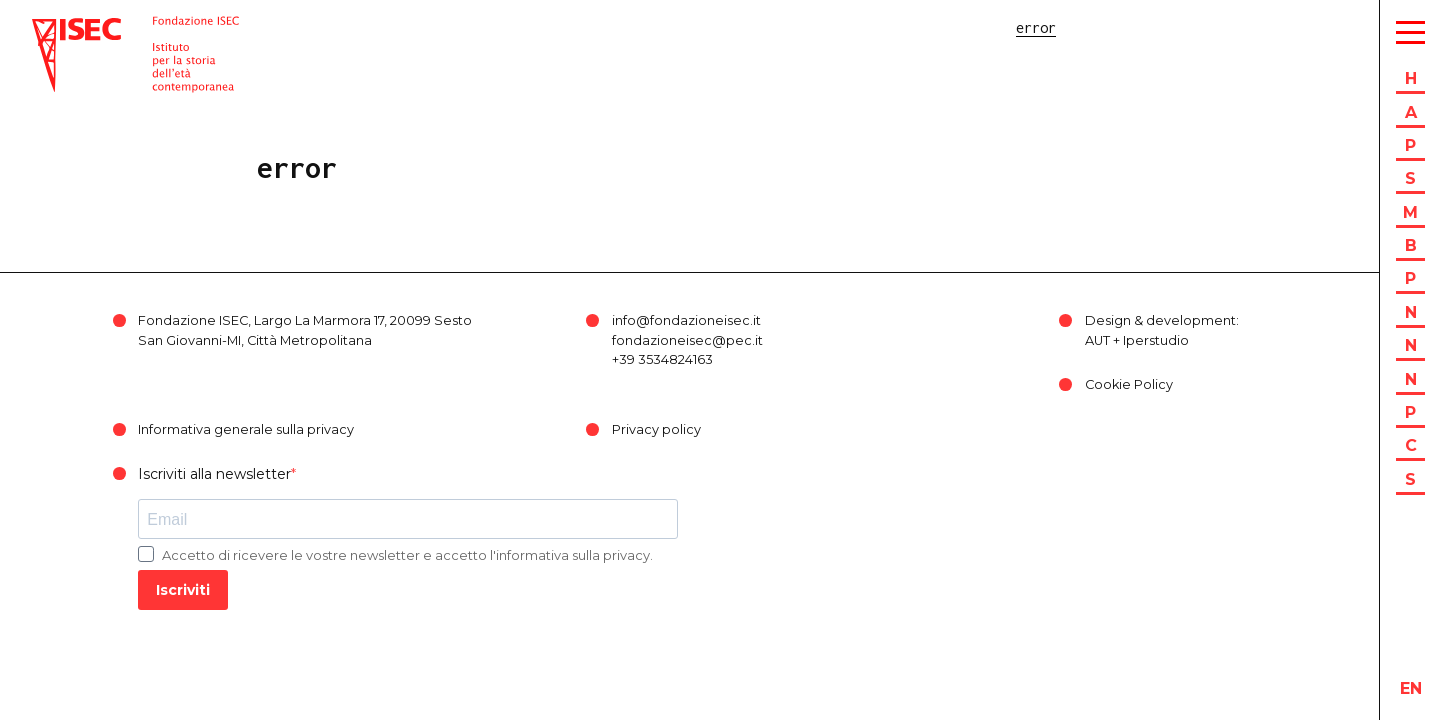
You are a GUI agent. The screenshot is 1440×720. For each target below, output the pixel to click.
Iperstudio (1156, 340)
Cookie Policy (1129, 384)
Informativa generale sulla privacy (246, 429)
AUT (1097, 340)
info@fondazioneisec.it (686, 320)
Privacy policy (656, 429)
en (1411, 688)
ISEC (48, 27)
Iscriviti (183, 590)
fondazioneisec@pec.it (687, 340)
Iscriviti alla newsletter (214, 474)
